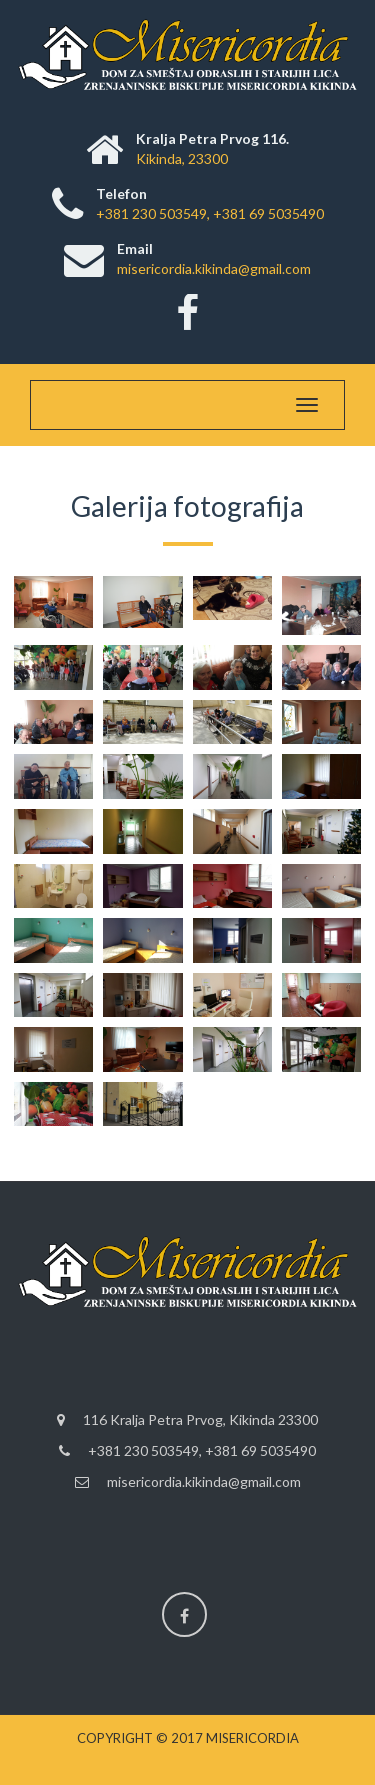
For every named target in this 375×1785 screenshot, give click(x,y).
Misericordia (252, 1738)
